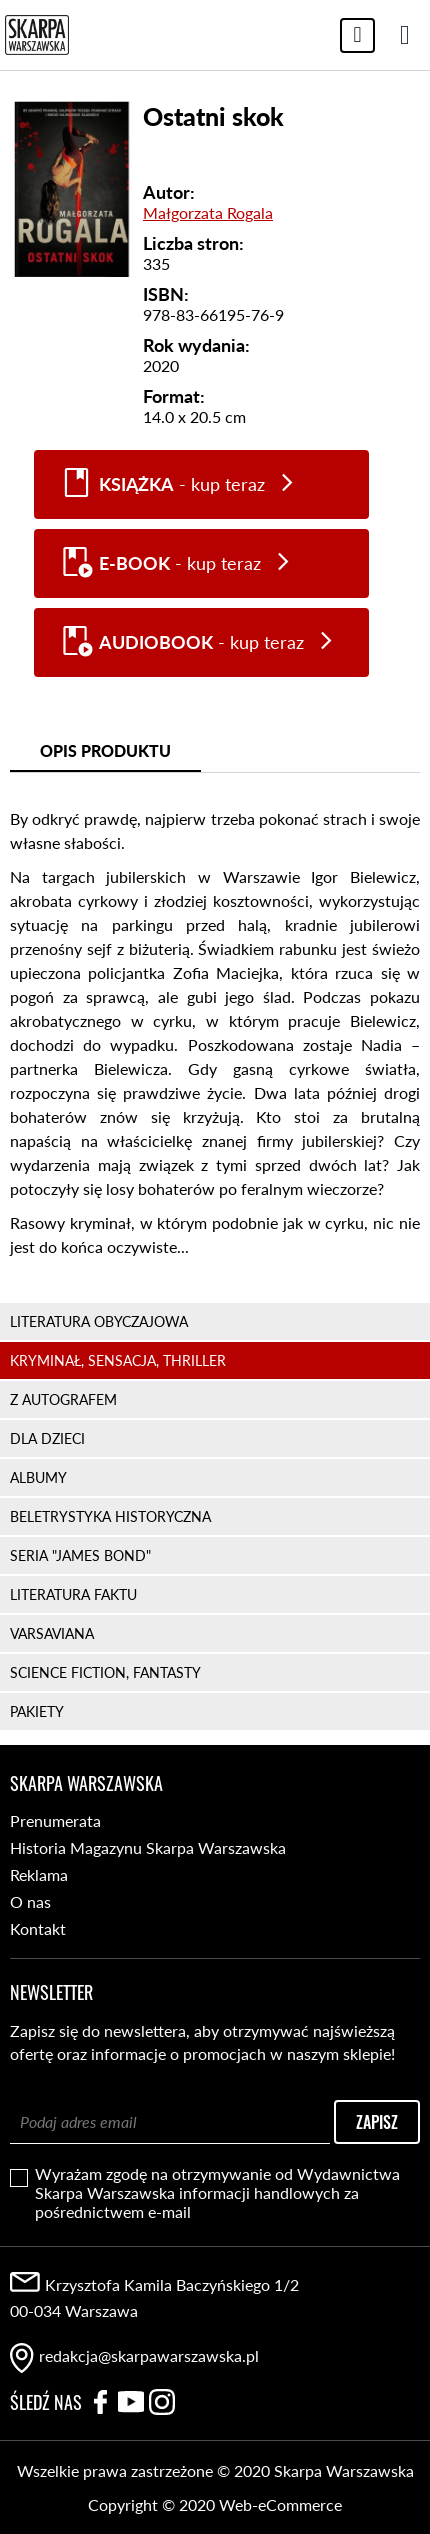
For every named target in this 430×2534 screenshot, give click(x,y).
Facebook (100, 2402)
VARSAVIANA (52, 1633)
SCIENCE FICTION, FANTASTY (105, 1672)
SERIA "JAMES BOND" (80, 1555)
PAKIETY (37, 1711)
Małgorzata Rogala (208, 212)
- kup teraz (182, 484)
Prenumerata (55, 1820)
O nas (30, 1901)
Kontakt (38, 1928)
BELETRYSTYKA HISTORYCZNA (110, 1516)
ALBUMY (38, 1477)
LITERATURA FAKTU (73, 1594)
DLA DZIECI (47, 1438)
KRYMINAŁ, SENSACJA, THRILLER (118, 1360)
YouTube (131, 2402)
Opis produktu (105, 750)
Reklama (39, 1874)
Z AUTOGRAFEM (63, 1399)
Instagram (162, 2402)
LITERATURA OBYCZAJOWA (99, 1321)
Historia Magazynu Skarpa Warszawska (148, 1847)
